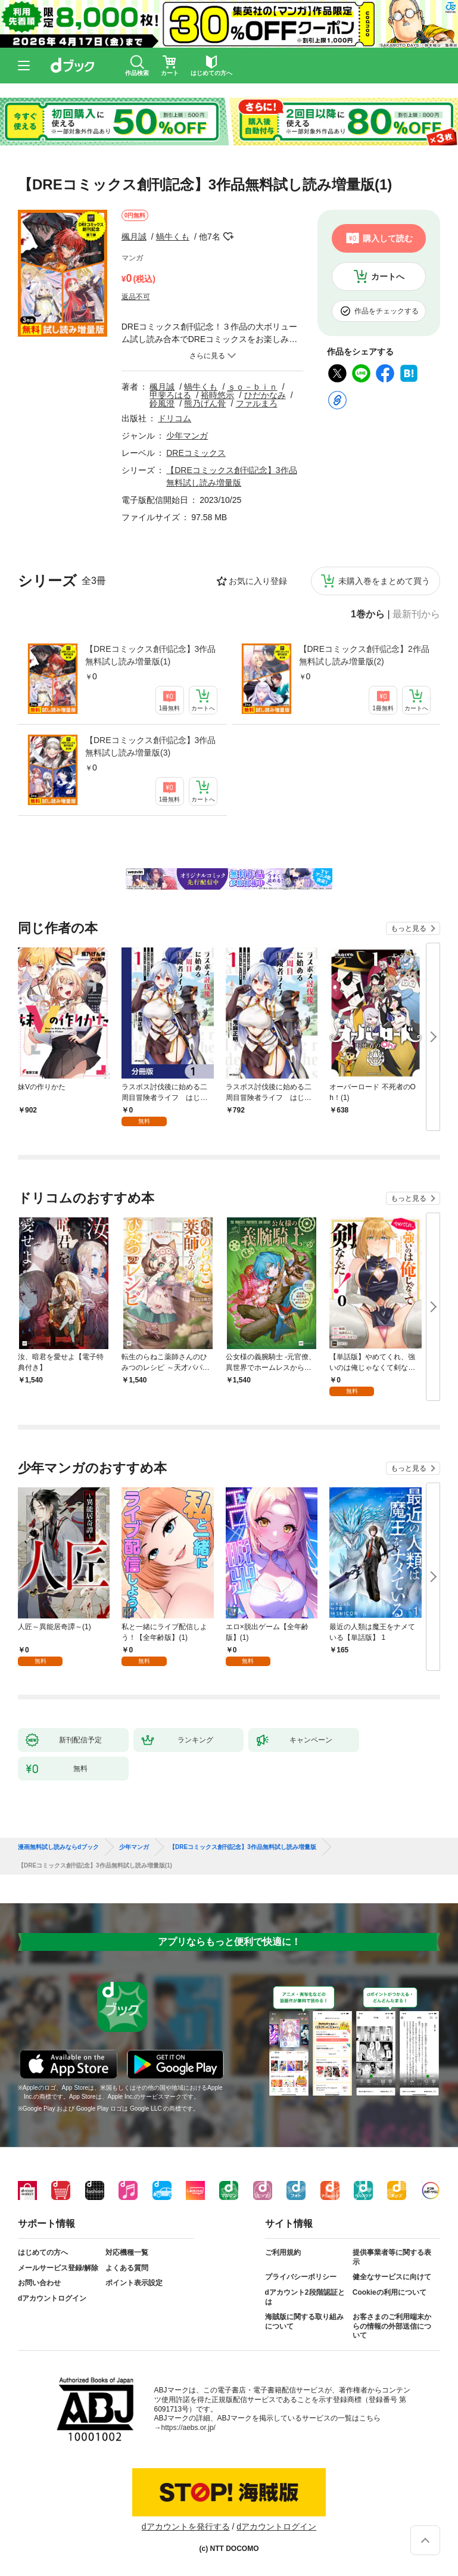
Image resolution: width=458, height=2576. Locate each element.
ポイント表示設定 (134, 2283)
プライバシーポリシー (301, 2277)
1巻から (368, 614)
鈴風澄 (162, 403)
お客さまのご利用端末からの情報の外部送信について (392, 2326)
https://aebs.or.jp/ (188, 2427)
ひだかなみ (265, 395)
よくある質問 (126, 2268)
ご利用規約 (283, 2252)
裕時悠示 (217, 395)
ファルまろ (257, 403)
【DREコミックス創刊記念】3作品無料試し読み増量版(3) (150, 746)
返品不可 (135, 297)
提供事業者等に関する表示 (392, 2257)
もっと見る (408, 928)
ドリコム (174, 418)
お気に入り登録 (258, 581)
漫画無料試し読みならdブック (58, 1847)
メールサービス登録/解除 (58, 2268)
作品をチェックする (386, 311)
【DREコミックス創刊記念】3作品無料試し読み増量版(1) (150, 655)
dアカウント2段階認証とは (305, 2297)
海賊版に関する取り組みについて (304, 2321)
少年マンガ (187, 435)
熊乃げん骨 (205, 403)
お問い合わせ (39, 2283)
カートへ (387, 276)
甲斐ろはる (170, 395)
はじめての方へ (43, 2252)
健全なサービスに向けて (392, 2277)
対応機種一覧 (126, 2252)
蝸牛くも (172, 236)
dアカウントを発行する (186, 2526)
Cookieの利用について (389, 2292)
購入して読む (388, 238)
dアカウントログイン (52, 2298)
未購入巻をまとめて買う (384, 581)
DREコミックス (196, 453)
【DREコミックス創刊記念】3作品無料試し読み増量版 (242, 1847)
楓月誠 (134, 236)
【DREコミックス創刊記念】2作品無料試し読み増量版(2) (364, 655)
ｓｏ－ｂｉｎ (253, 386)
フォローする (229, 237)
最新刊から (416, 614)
